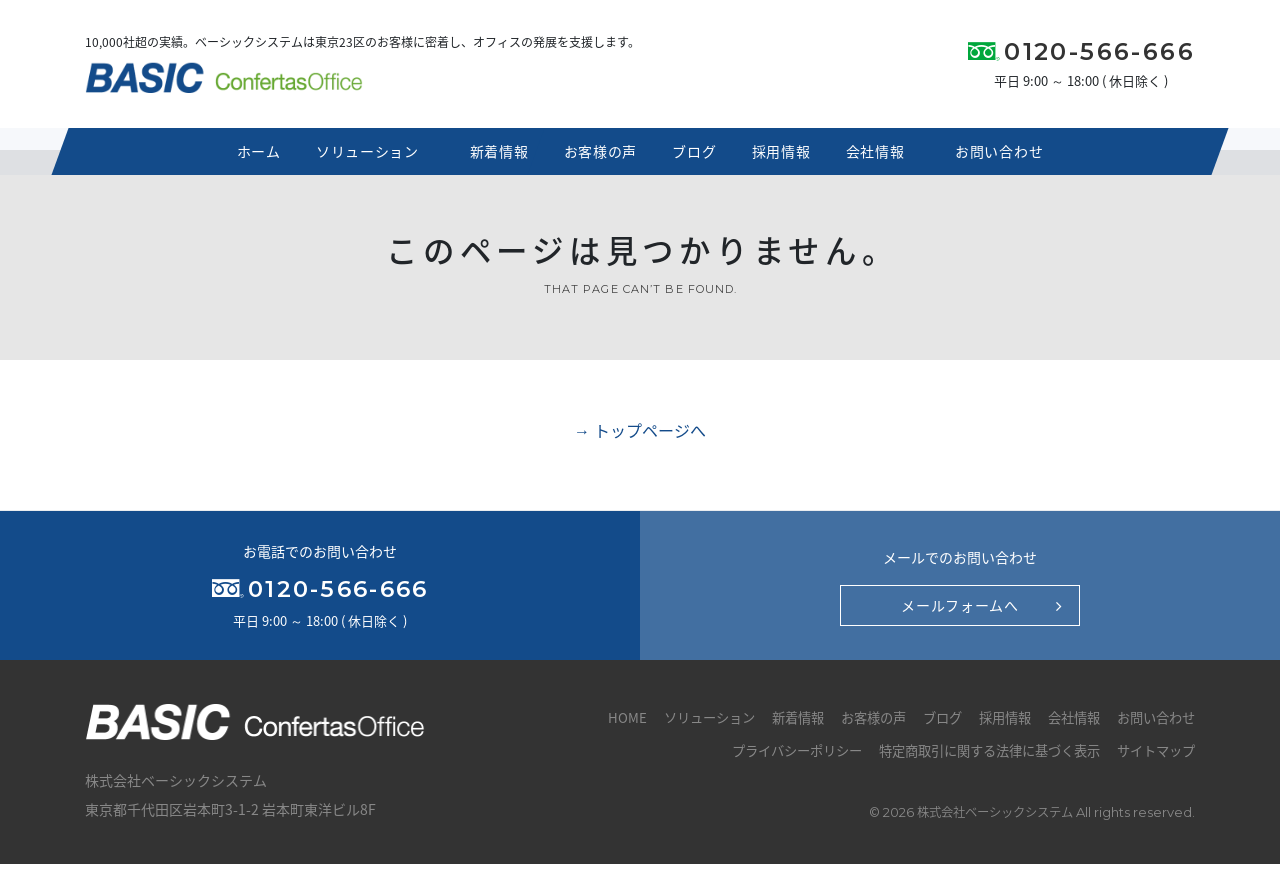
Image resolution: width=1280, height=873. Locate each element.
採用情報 (791, 158)
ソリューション (365, 158)
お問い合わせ (1007, 158)
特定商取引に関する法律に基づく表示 (975, 759)
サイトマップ (1153, 759)
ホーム (250, 158)
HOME (594, 726)
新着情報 (488, 158)
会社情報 (892, 158)
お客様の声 (597, 158)
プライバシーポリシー (769, 759)
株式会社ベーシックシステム (990, 821)
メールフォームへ (960, 613)
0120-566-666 (1099, 55)
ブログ (698, 158)
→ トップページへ (640, 439)
